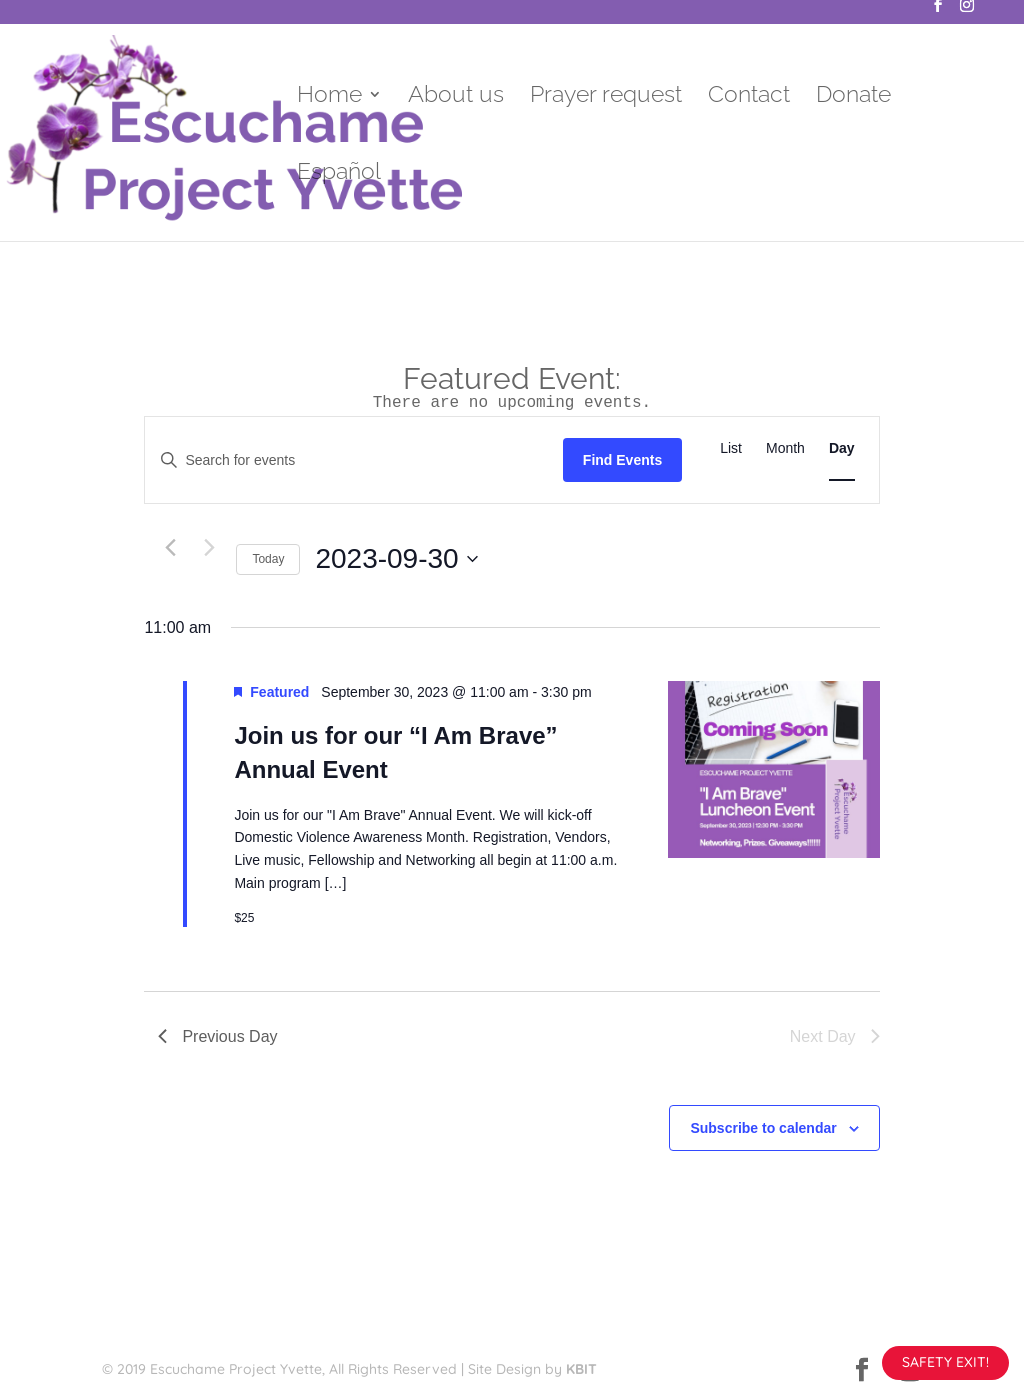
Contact (749, 97)
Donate (853, 97)
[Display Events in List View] (731, 446)
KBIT (581, 1367)
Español (339, 174)
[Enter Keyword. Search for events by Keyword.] (353, 458)
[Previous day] (170, 546)
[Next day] (209, 546)
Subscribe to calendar (763, 1126)
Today (268, 557)
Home (329, 97)
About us (456, 97)
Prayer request (606, 97)
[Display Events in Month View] (785, 446)
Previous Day (217, 1034)
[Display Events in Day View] (842, 446)
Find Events (622, 458)
